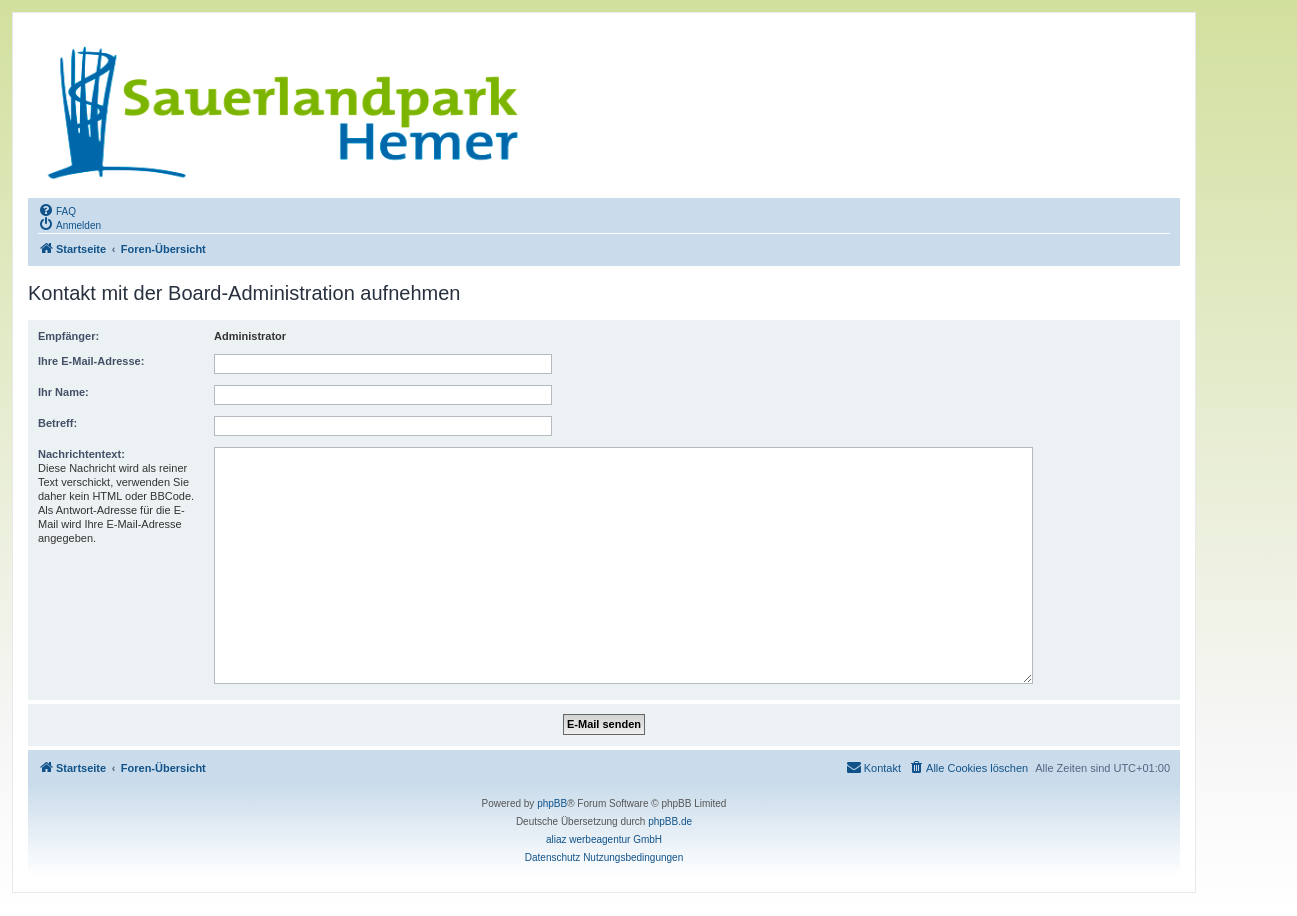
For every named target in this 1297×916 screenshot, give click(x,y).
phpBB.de (670, 821)
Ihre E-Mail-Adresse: (91, 361)
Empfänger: (68, 336)
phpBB (552, 803)
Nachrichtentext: (81, 454)
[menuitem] (57, 210)
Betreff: (57, 423)
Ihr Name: (63, 392)
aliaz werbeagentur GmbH (604, 839)
